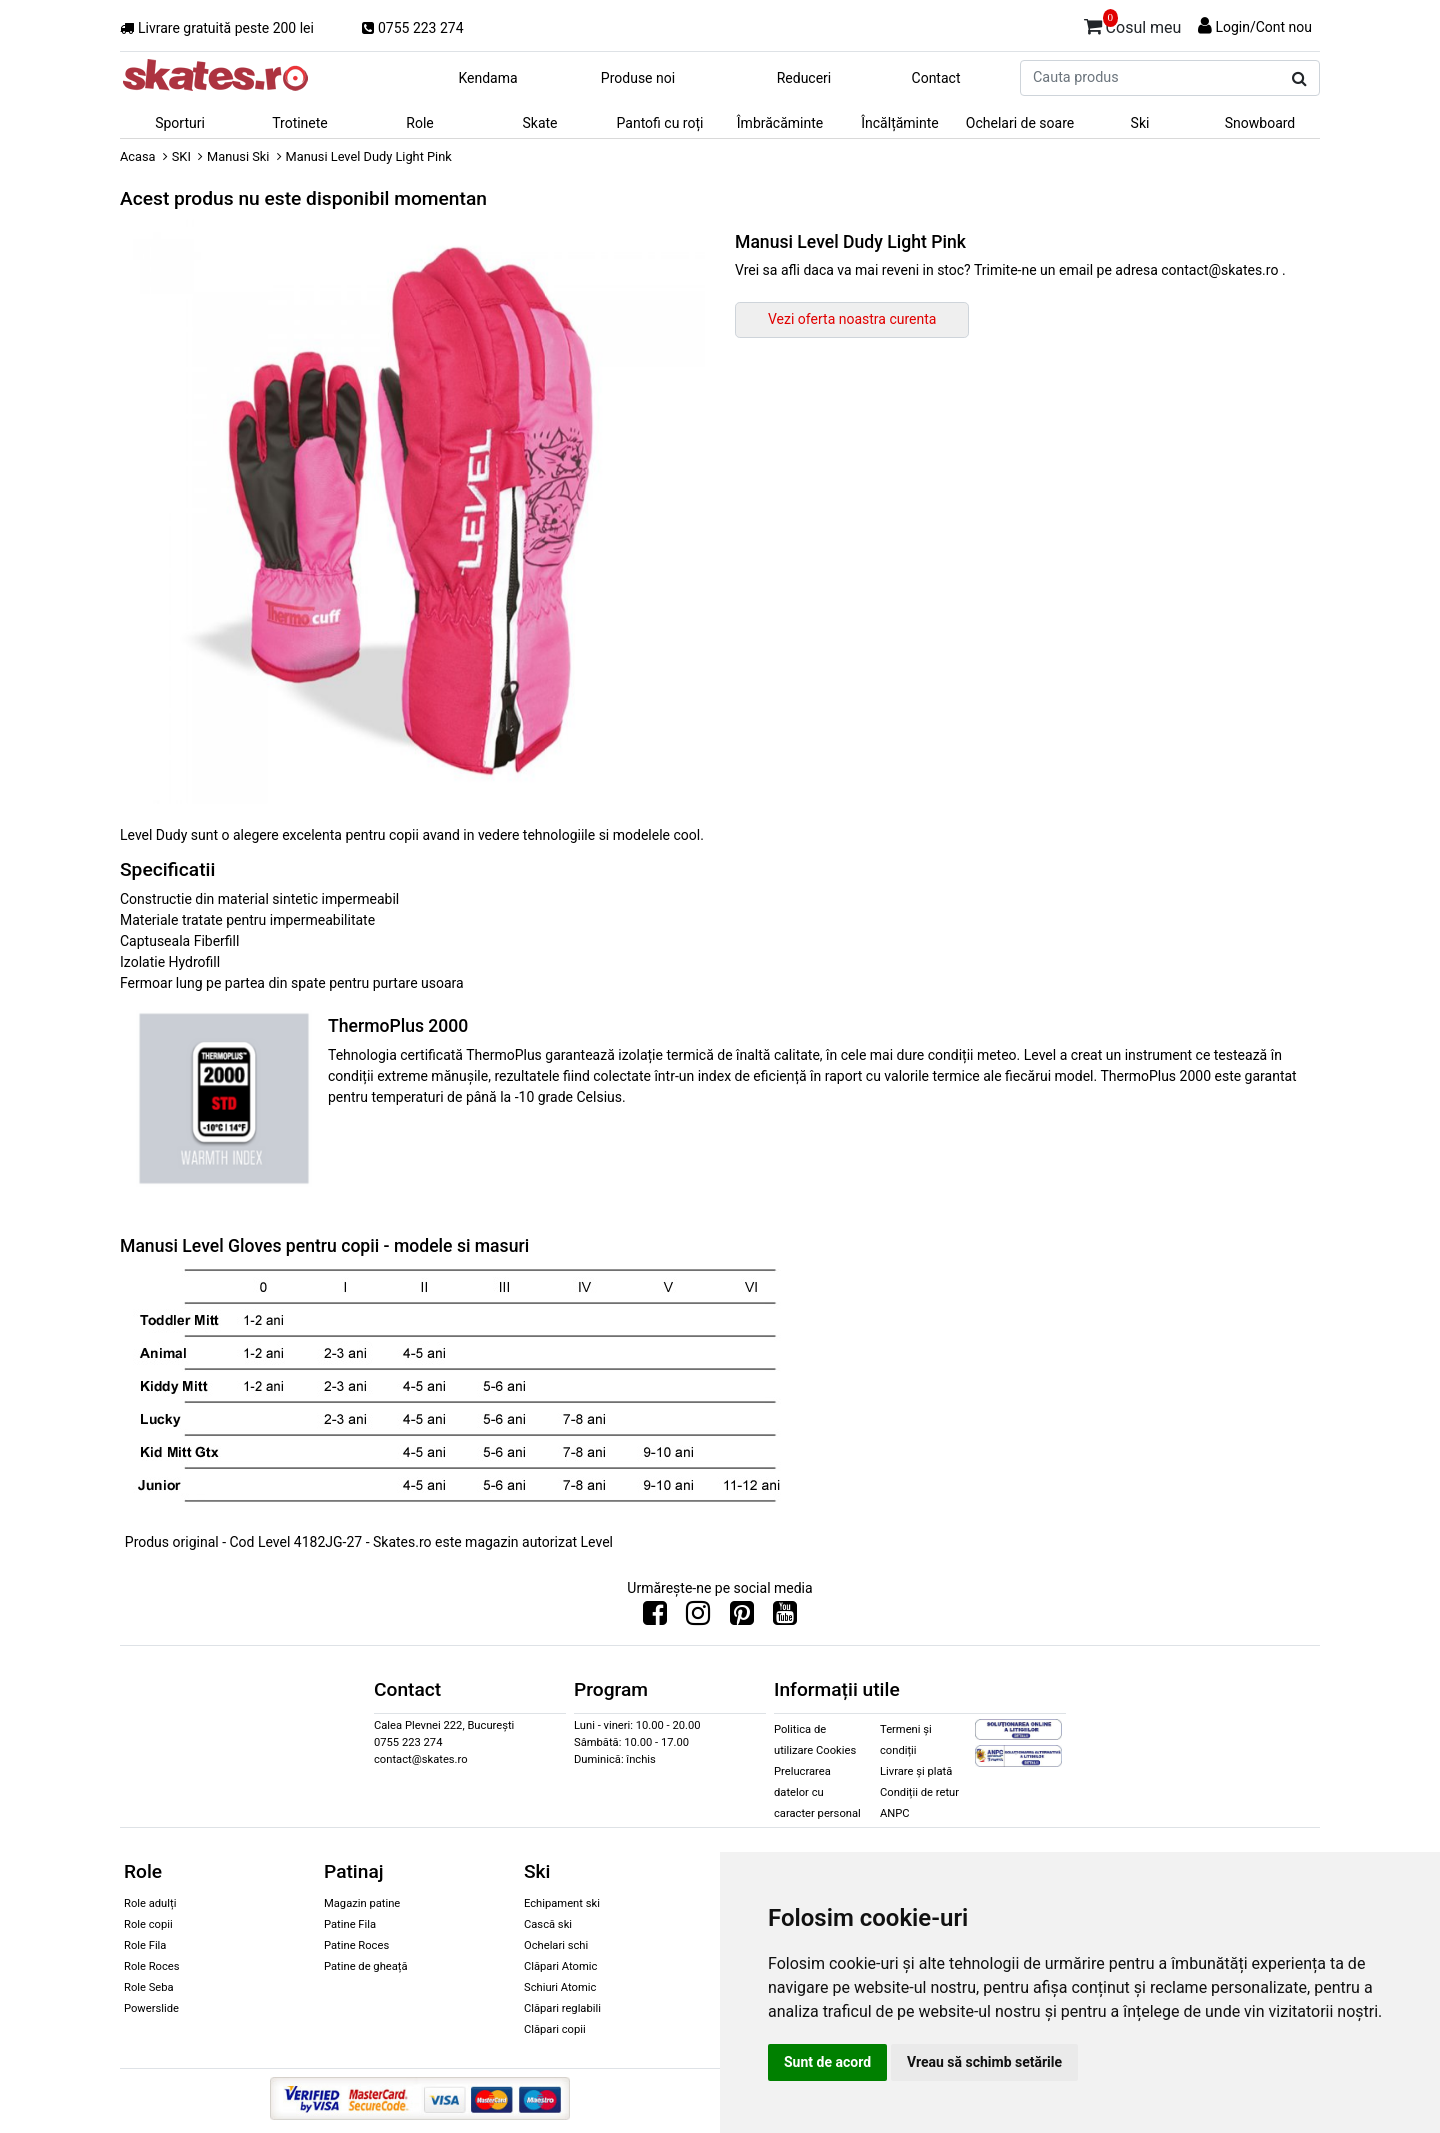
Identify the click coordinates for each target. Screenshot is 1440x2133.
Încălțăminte (900, 123)
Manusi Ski (238, 156)
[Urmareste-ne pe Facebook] (655, 1618)
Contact (936, 78)
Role (419, 123)
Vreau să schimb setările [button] (984, 2062)
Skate (539, 123)
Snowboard (1260, 123)
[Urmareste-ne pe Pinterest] (742, 1618)
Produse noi (638, 78)
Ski (1140, 123)
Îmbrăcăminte (780, 123)
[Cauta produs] (1299, 79)
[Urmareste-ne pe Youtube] (785, 1618)
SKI (181, 156)
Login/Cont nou (1263, 27)
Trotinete (300, 123)
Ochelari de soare (1020, 123)
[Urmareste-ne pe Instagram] (698, 1618)
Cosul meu (1133, 24)
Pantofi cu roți (660, 123)
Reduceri (804, 78)
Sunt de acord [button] (827, 2062)
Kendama (487, 78)
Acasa (138, 156)
